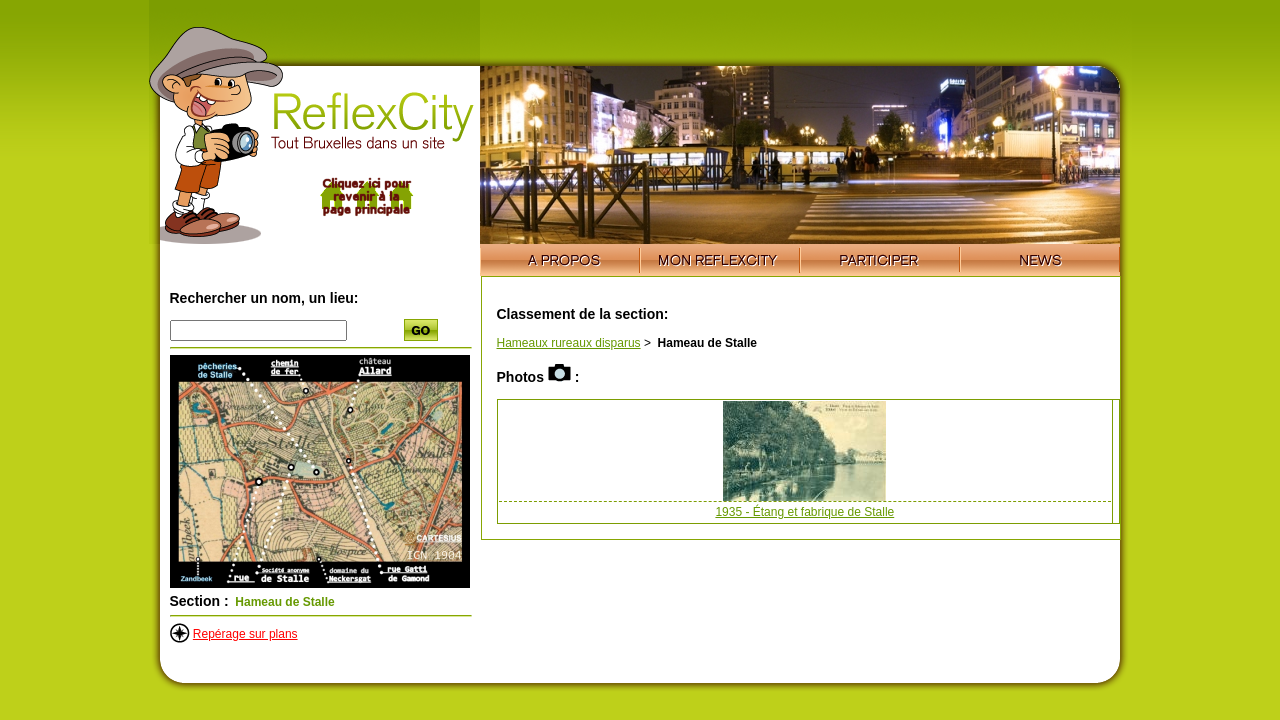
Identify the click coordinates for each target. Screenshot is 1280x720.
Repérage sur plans (245, 634)
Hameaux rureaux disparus (569, 343)
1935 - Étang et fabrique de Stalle (804, 512)
